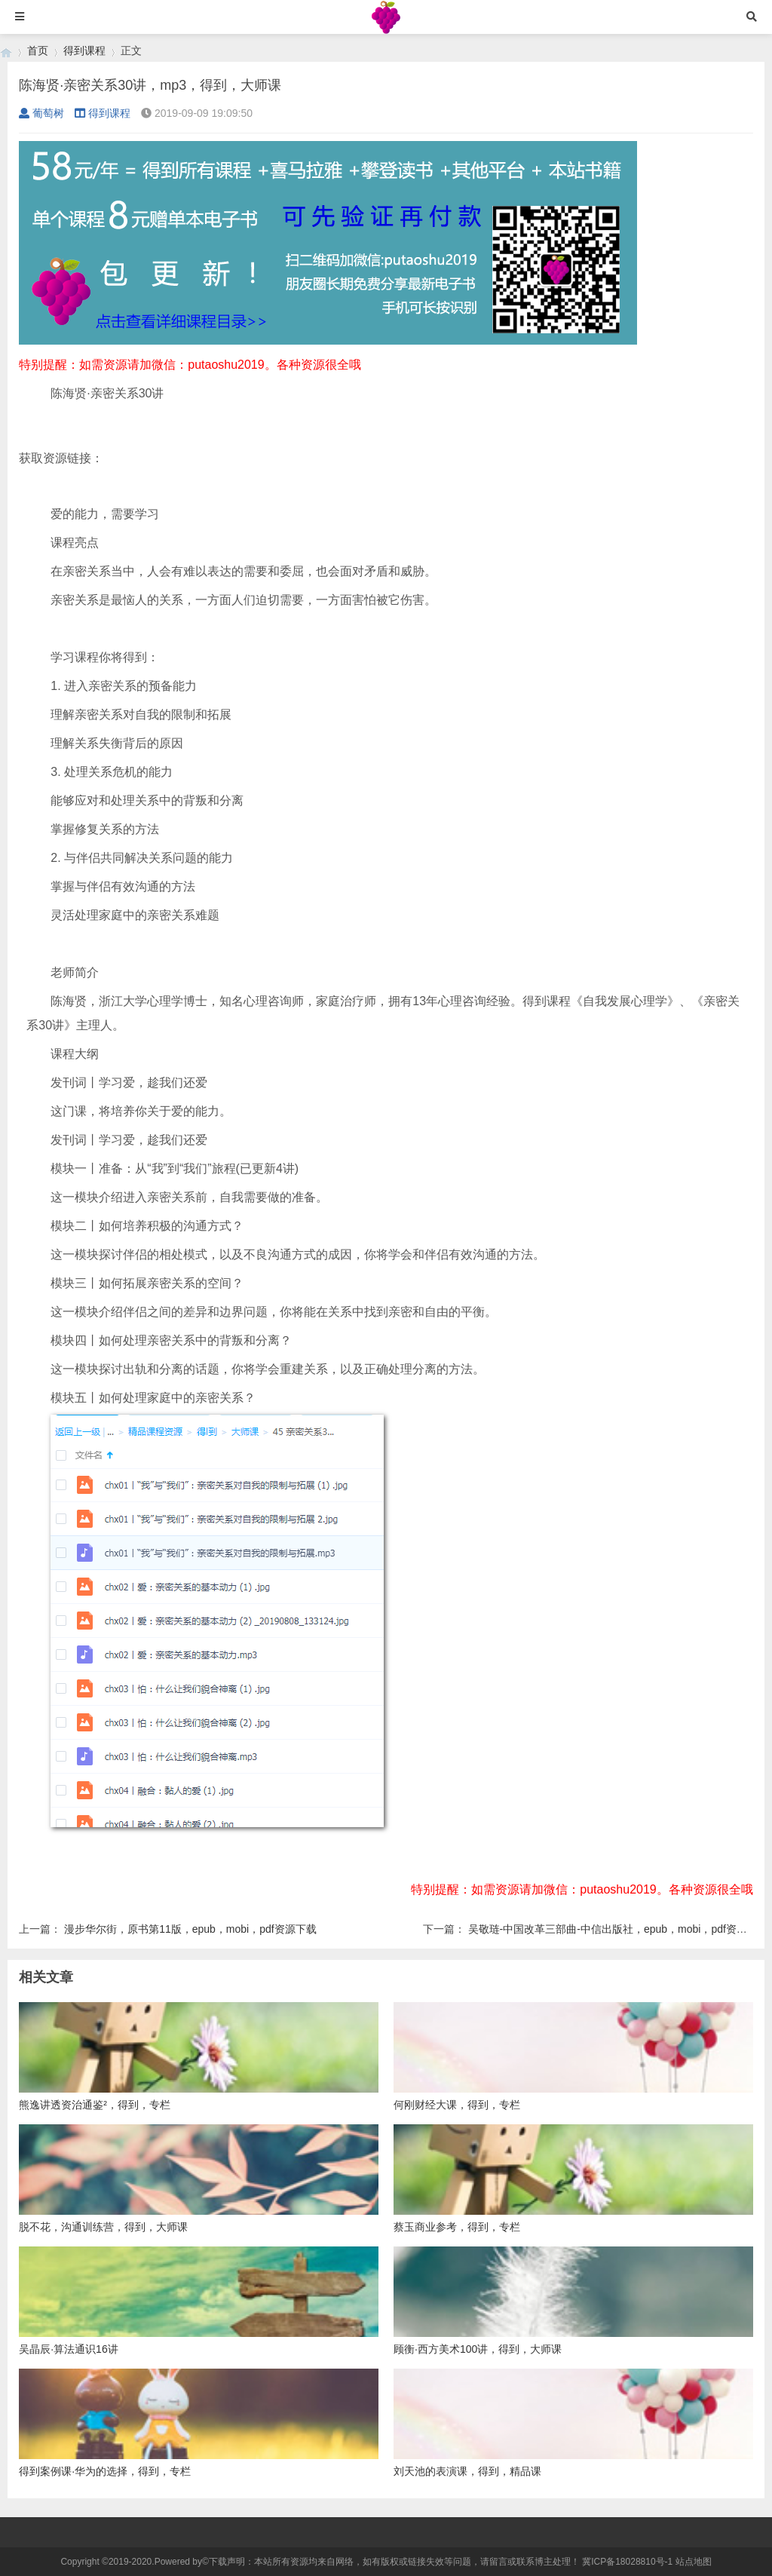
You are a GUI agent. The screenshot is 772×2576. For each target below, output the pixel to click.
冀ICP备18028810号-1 (627, 2561)
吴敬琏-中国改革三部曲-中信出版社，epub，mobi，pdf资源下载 (618, 1929)
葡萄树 (41, 113)
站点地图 (694, 2561)
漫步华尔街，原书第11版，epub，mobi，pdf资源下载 (190, 1929)
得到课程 (84, 50)
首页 (37, 50)
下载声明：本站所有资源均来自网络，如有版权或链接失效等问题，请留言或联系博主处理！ (394, 2561)
